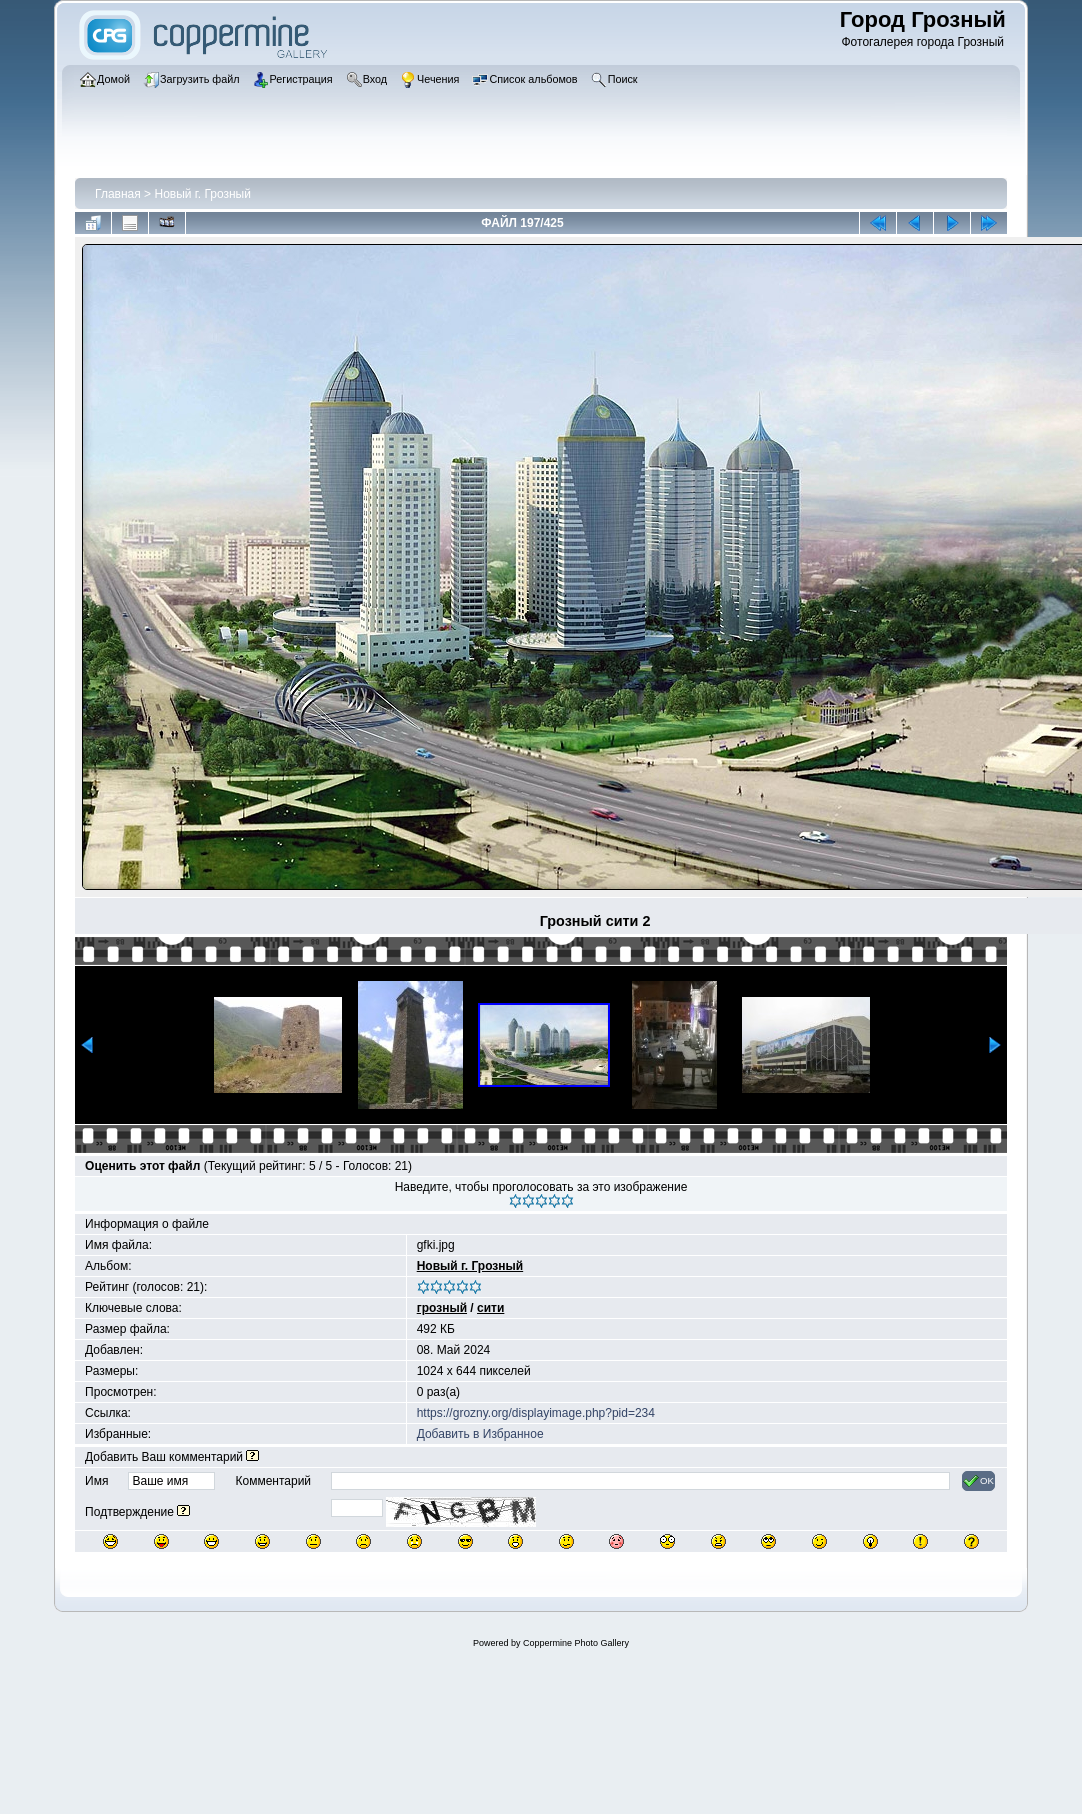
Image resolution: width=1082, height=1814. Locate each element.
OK (978, 1481)
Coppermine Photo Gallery (576, 1643)
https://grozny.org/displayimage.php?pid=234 (536, 1413)
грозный (442, 1308)
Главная (118, 194)
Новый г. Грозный (202, 194)
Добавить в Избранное (480, 1434)
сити (490, 1308)
